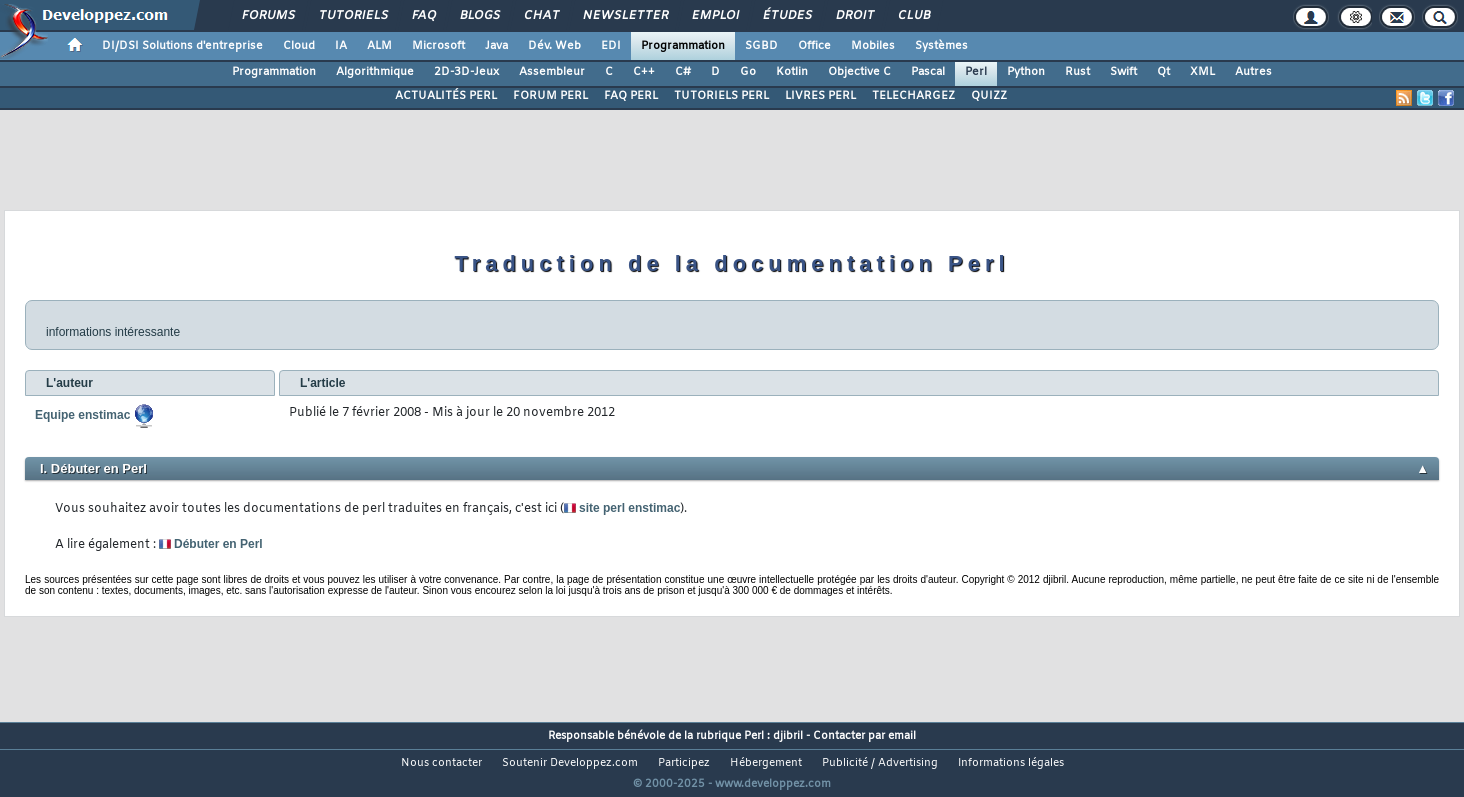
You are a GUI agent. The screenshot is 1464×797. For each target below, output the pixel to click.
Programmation (683, 46)
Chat (540, 16)
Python (1026, 72)
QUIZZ (989, 96)
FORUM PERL (550, 96)
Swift (1123, 72)
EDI (611, 46)
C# (683, 72)
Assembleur (552, 72)
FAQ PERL (631, 96)
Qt (1163, 72)
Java (496, 46)
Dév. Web (554, 46)
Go (748, 72)
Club (913, 16)
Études (786, 16)
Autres (1253, 72)
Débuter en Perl (211, 544)
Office (814, 46)
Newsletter (624, 16)
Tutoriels (352, 16)
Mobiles (873, 46)
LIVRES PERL (820, 96)
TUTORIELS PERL (721, 96)
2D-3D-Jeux (466, 72)
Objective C (859, 72)
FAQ (423, 16)
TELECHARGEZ (913, 96)
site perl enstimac (623, 508)
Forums (267, 16)
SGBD (761, 46)
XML (1202, 72)
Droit (854, 16)
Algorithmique (375, 72)
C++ (644, 72)
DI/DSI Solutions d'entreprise (182, 46)
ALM (379, 46)
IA (341, 46)
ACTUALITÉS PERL (446, 96)
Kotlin (792, 72)
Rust (1077, 72)
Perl (976, 72)
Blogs (479, 16)
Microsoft (438, 46)
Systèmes (941, 46)
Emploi (714, 16)
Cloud (299, 46)
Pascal (928, 72)
